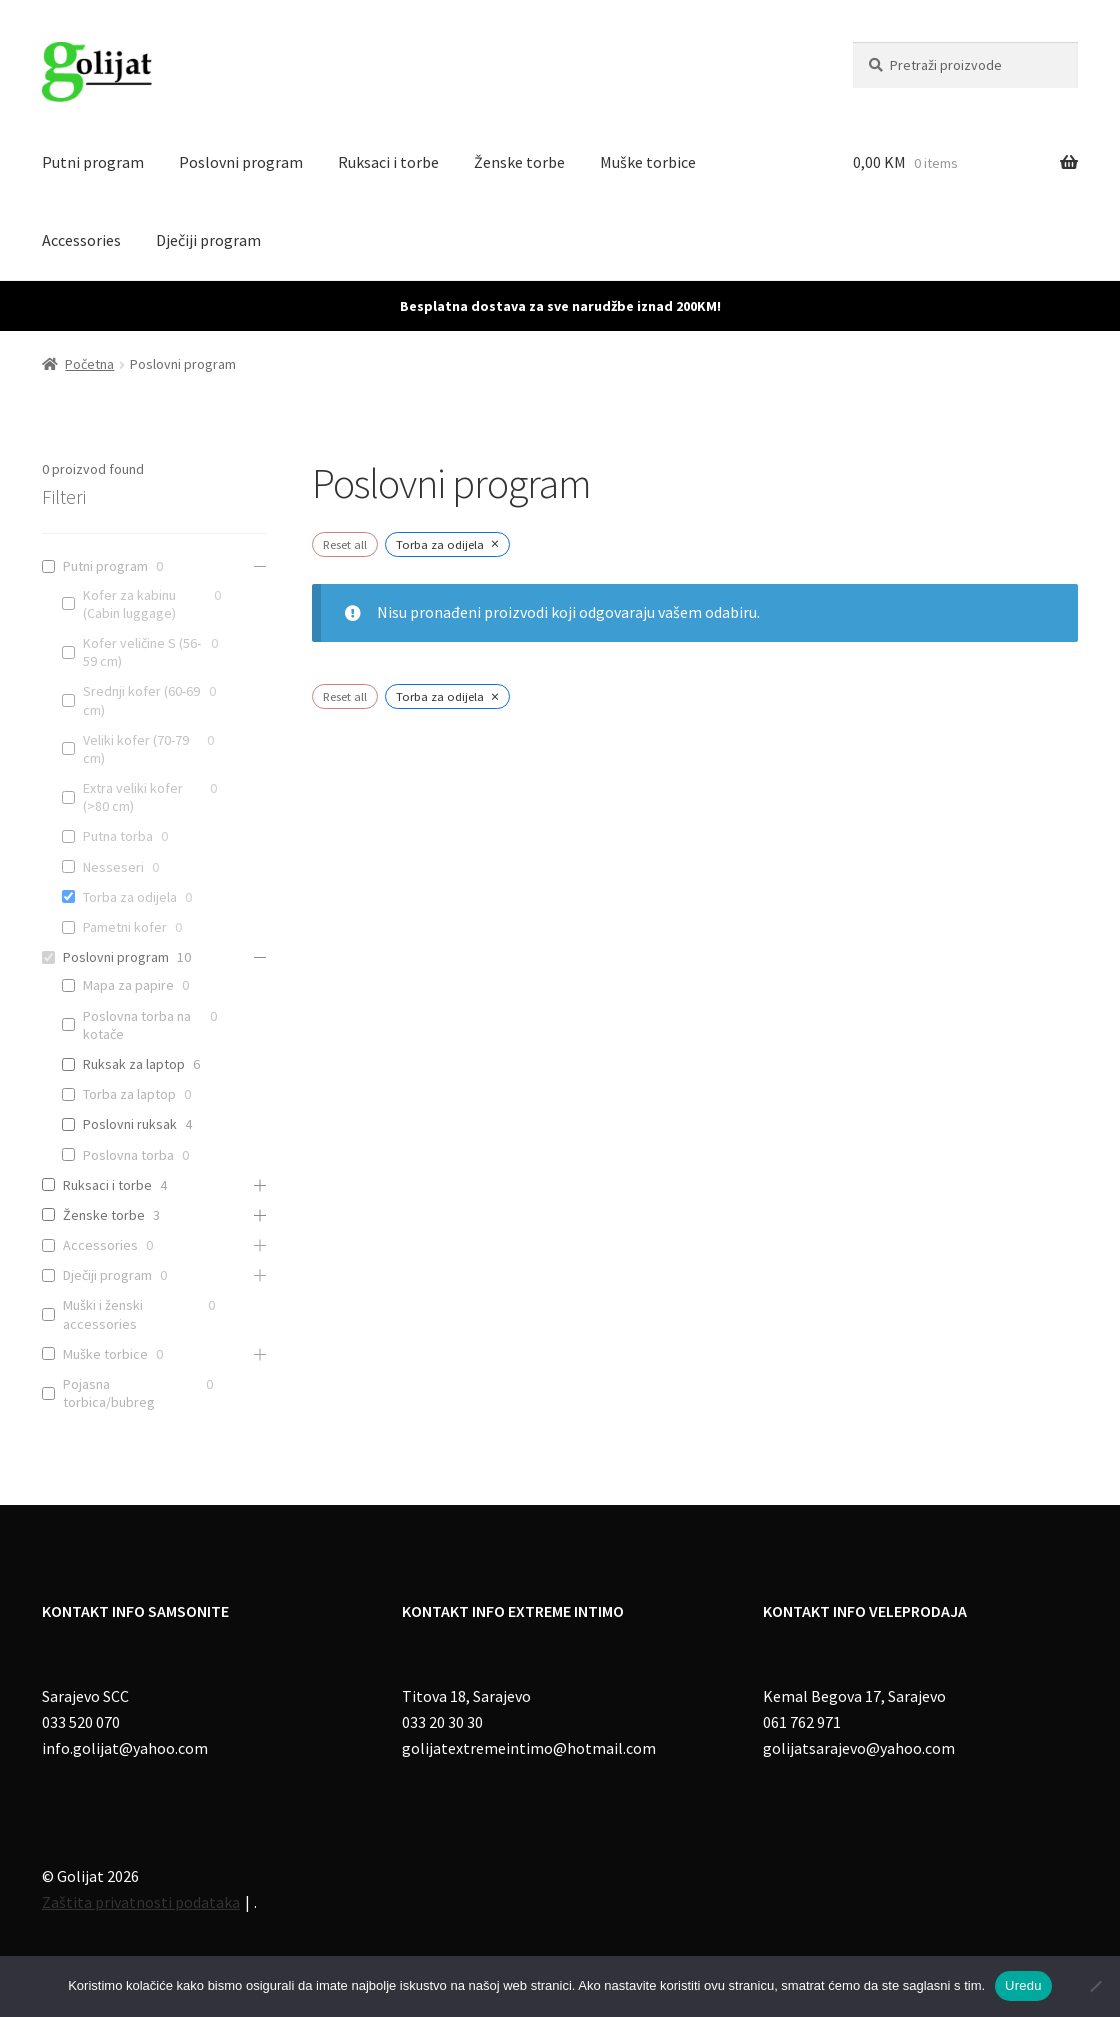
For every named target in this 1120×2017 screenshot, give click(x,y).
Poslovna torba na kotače (137, 1025)
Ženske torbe (519, 162)
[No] (1095, 1986)
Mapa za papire (128, 985)
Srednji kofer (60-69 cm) (141, 700)
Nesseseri (113, 867)
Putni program (93, 162)
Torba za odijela (130, 897)
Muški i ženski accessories (103, 1314)
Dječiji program (208, 240)
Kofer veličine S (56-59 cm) (142, 652)
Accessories (81, 240)
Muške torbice (648, 162)
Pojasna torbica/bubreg (109, 1393)
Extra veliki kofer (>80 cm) (133, 797)
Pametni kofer (125, 927)
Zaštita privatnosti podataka (141, 1902)
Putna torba (118, 836)
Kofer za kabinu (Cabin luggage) (129, 604)
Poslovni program (241, 162)
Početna (89, 364)
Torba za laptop (129, 1094)
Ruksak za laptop (134, 1064)
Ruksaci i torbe (388, 162)
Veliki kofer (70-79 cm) (136, 749)
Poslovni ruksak (130, 1124)
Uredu (1023, 1985)
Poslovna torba (128, 1155)
